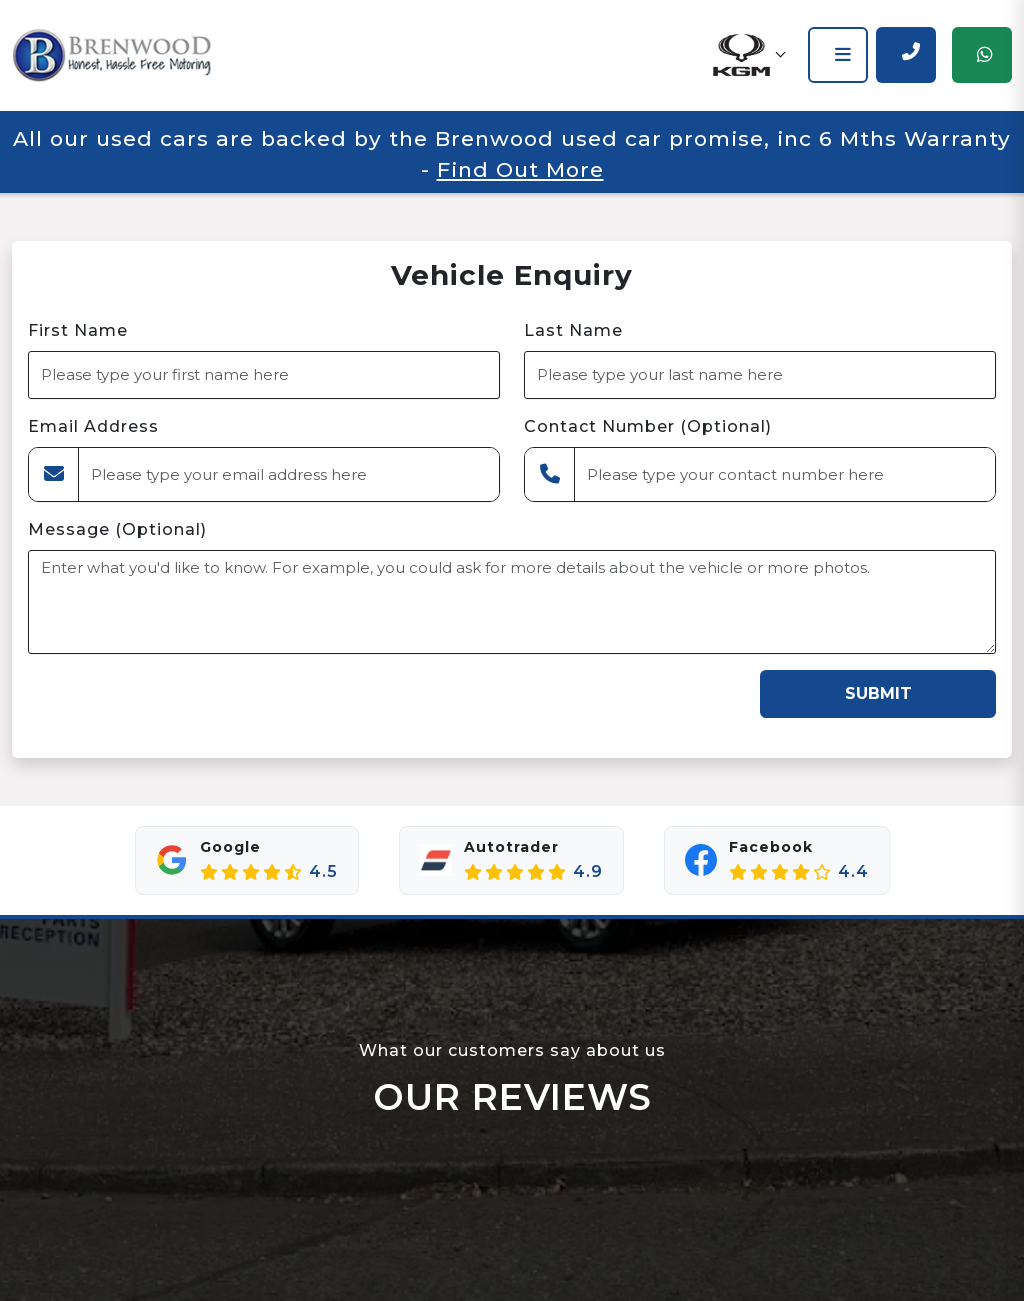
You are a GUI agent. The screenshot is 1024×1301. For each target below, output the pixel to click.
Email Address (93, 426)
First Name (78, 330)
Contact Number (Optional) (648, 426)
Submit (878, 693)
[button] (747, 55)
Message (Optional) (117, 529)
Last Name (573, 330)
